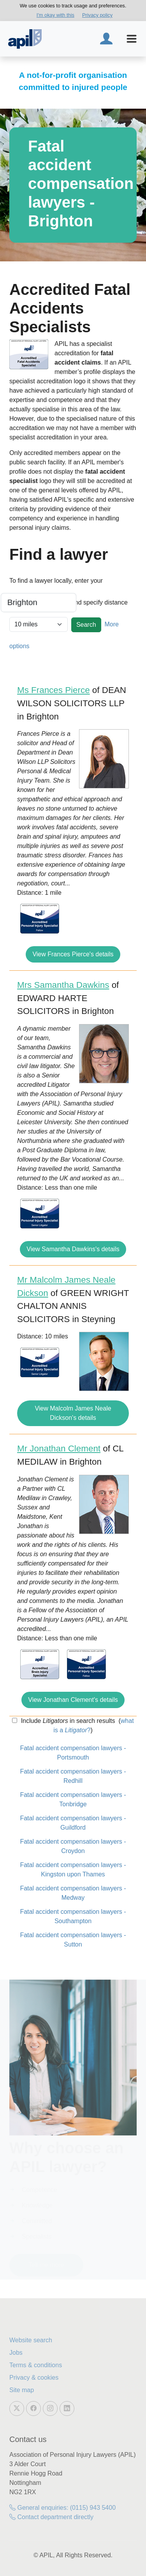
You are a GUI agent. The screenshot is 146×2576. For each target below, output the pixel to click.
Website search (30, 2340)
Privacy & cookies (33, 2377)
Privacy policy (97, 15)
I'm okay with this (55, 15)
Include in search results (67, 1720)
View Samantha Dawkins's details (72, 1249)
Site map (21, 2390)
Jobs (16, 2352)
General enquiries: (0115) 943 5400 (62, 2507)
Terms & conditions (35, 2365)
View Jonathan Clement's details (73, 1699)
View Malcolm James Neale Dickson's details (73, 1413)
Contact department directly (51, 2517)
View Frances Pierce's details (72, 954)
